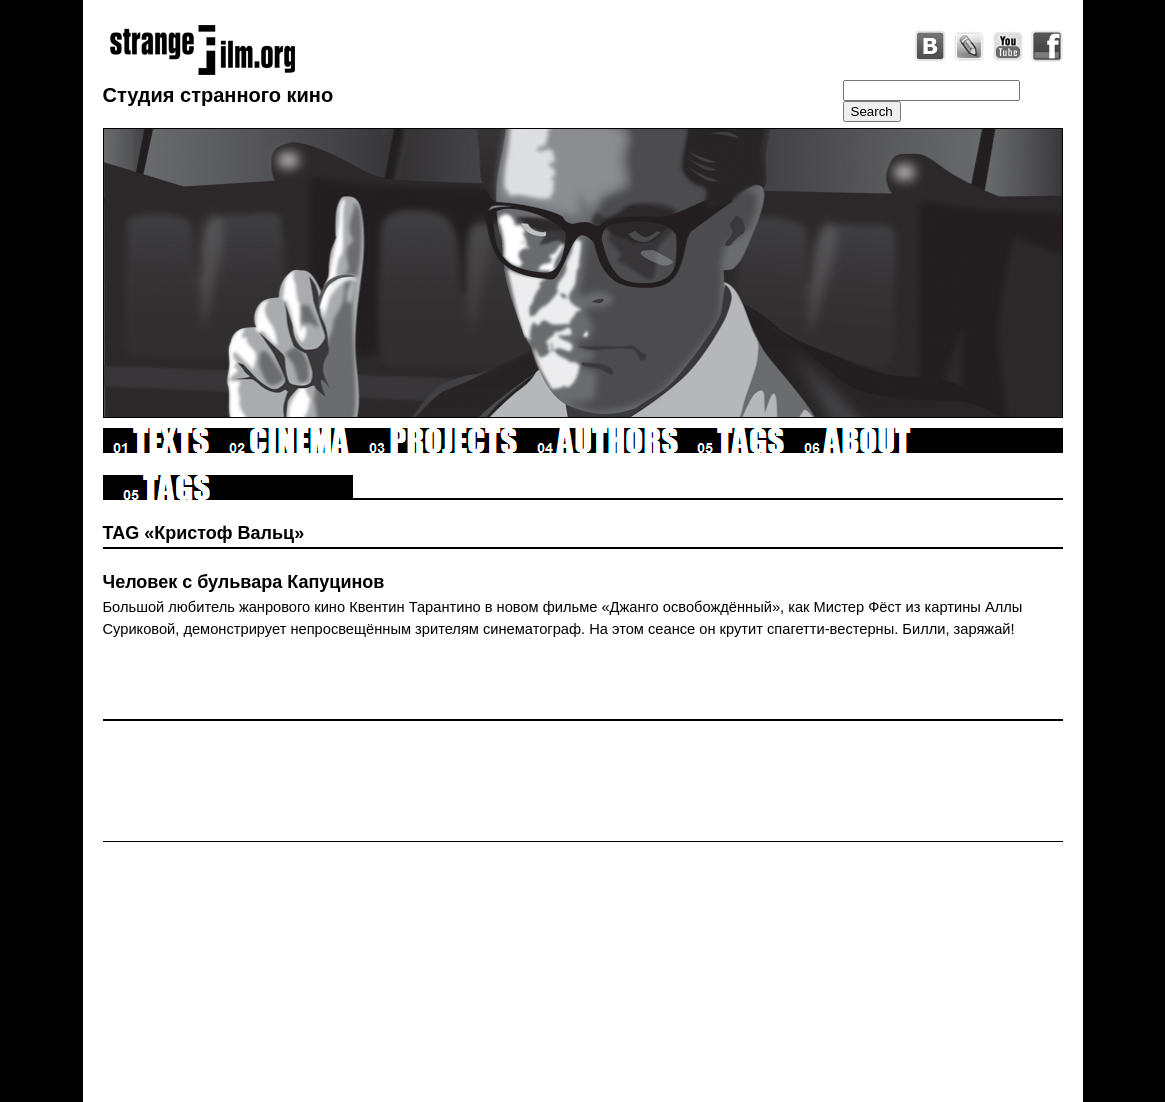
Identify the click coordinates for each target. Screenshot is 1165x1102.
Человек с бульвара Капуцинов (244, 582)
